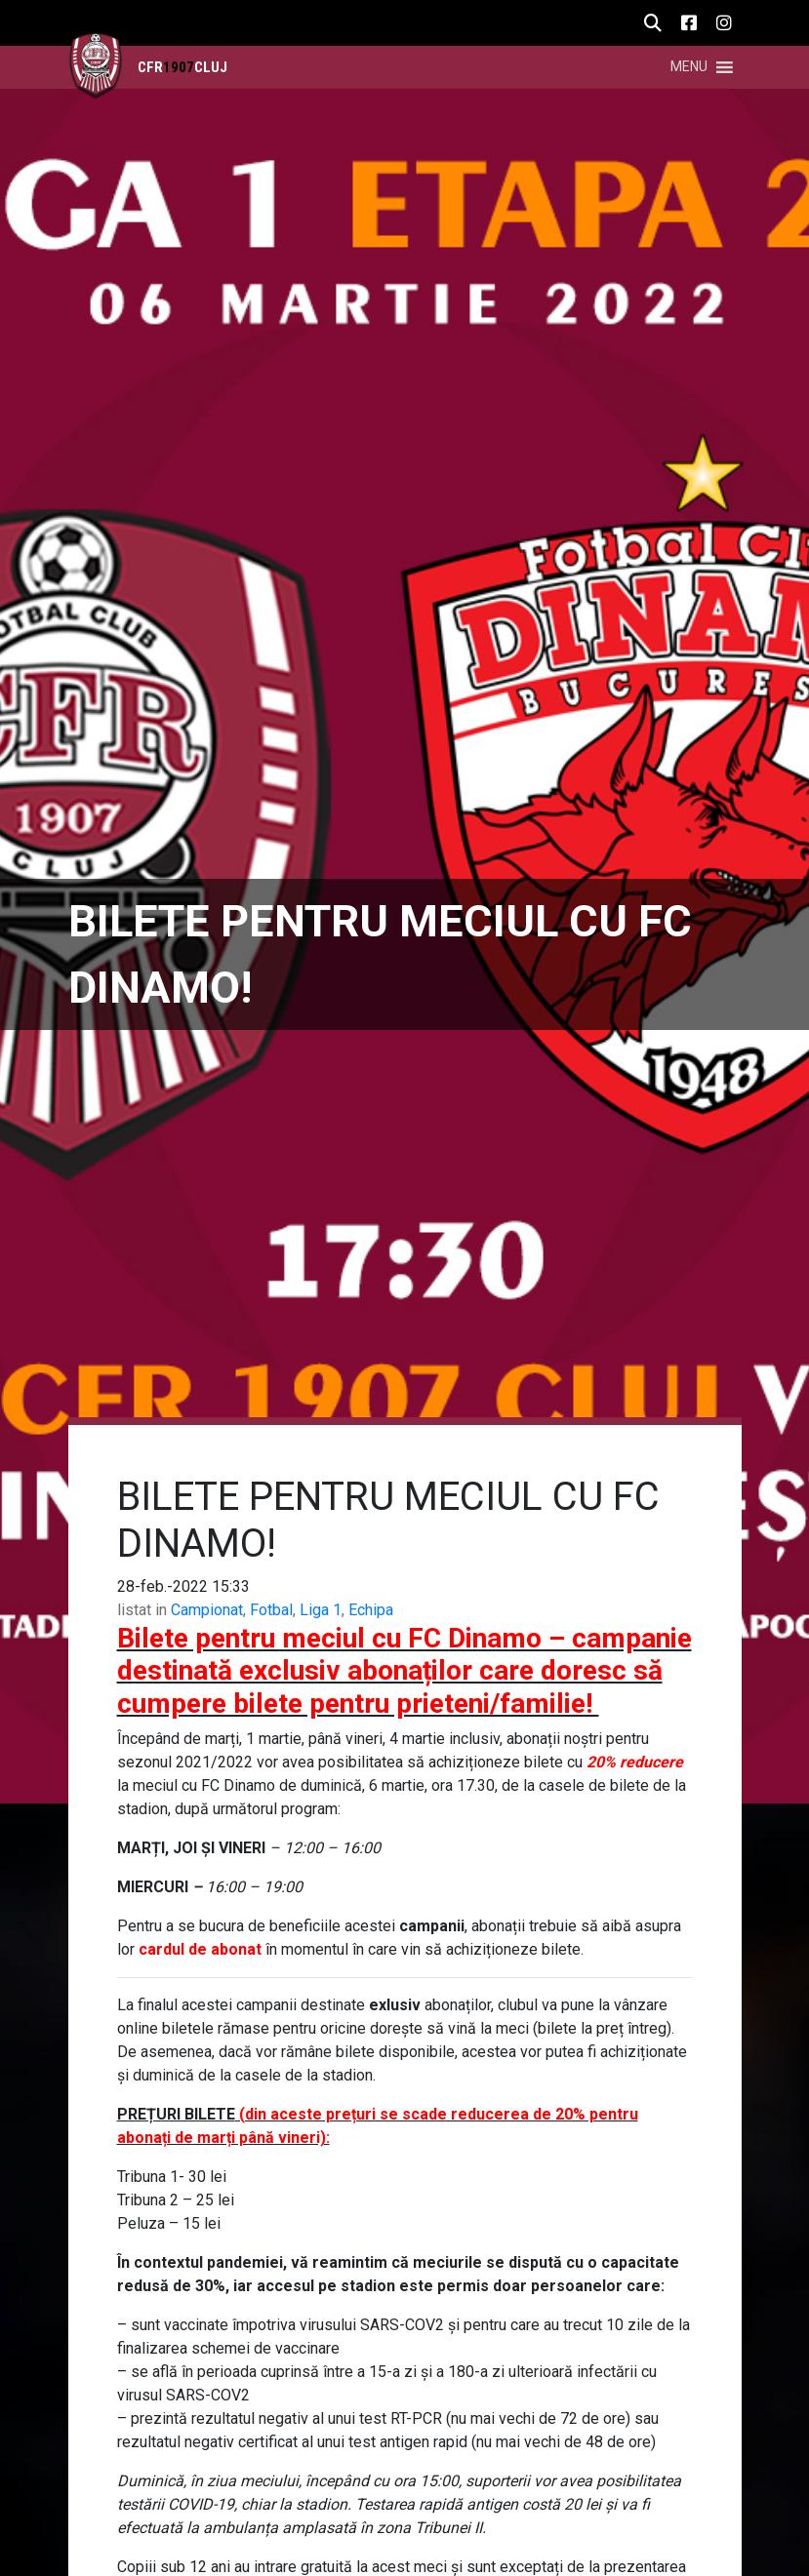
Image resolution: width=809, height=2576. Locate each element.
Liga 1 (321, 1610)
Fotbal (271, 1610)
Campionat (207, 1610)
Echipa (370, 1610)
